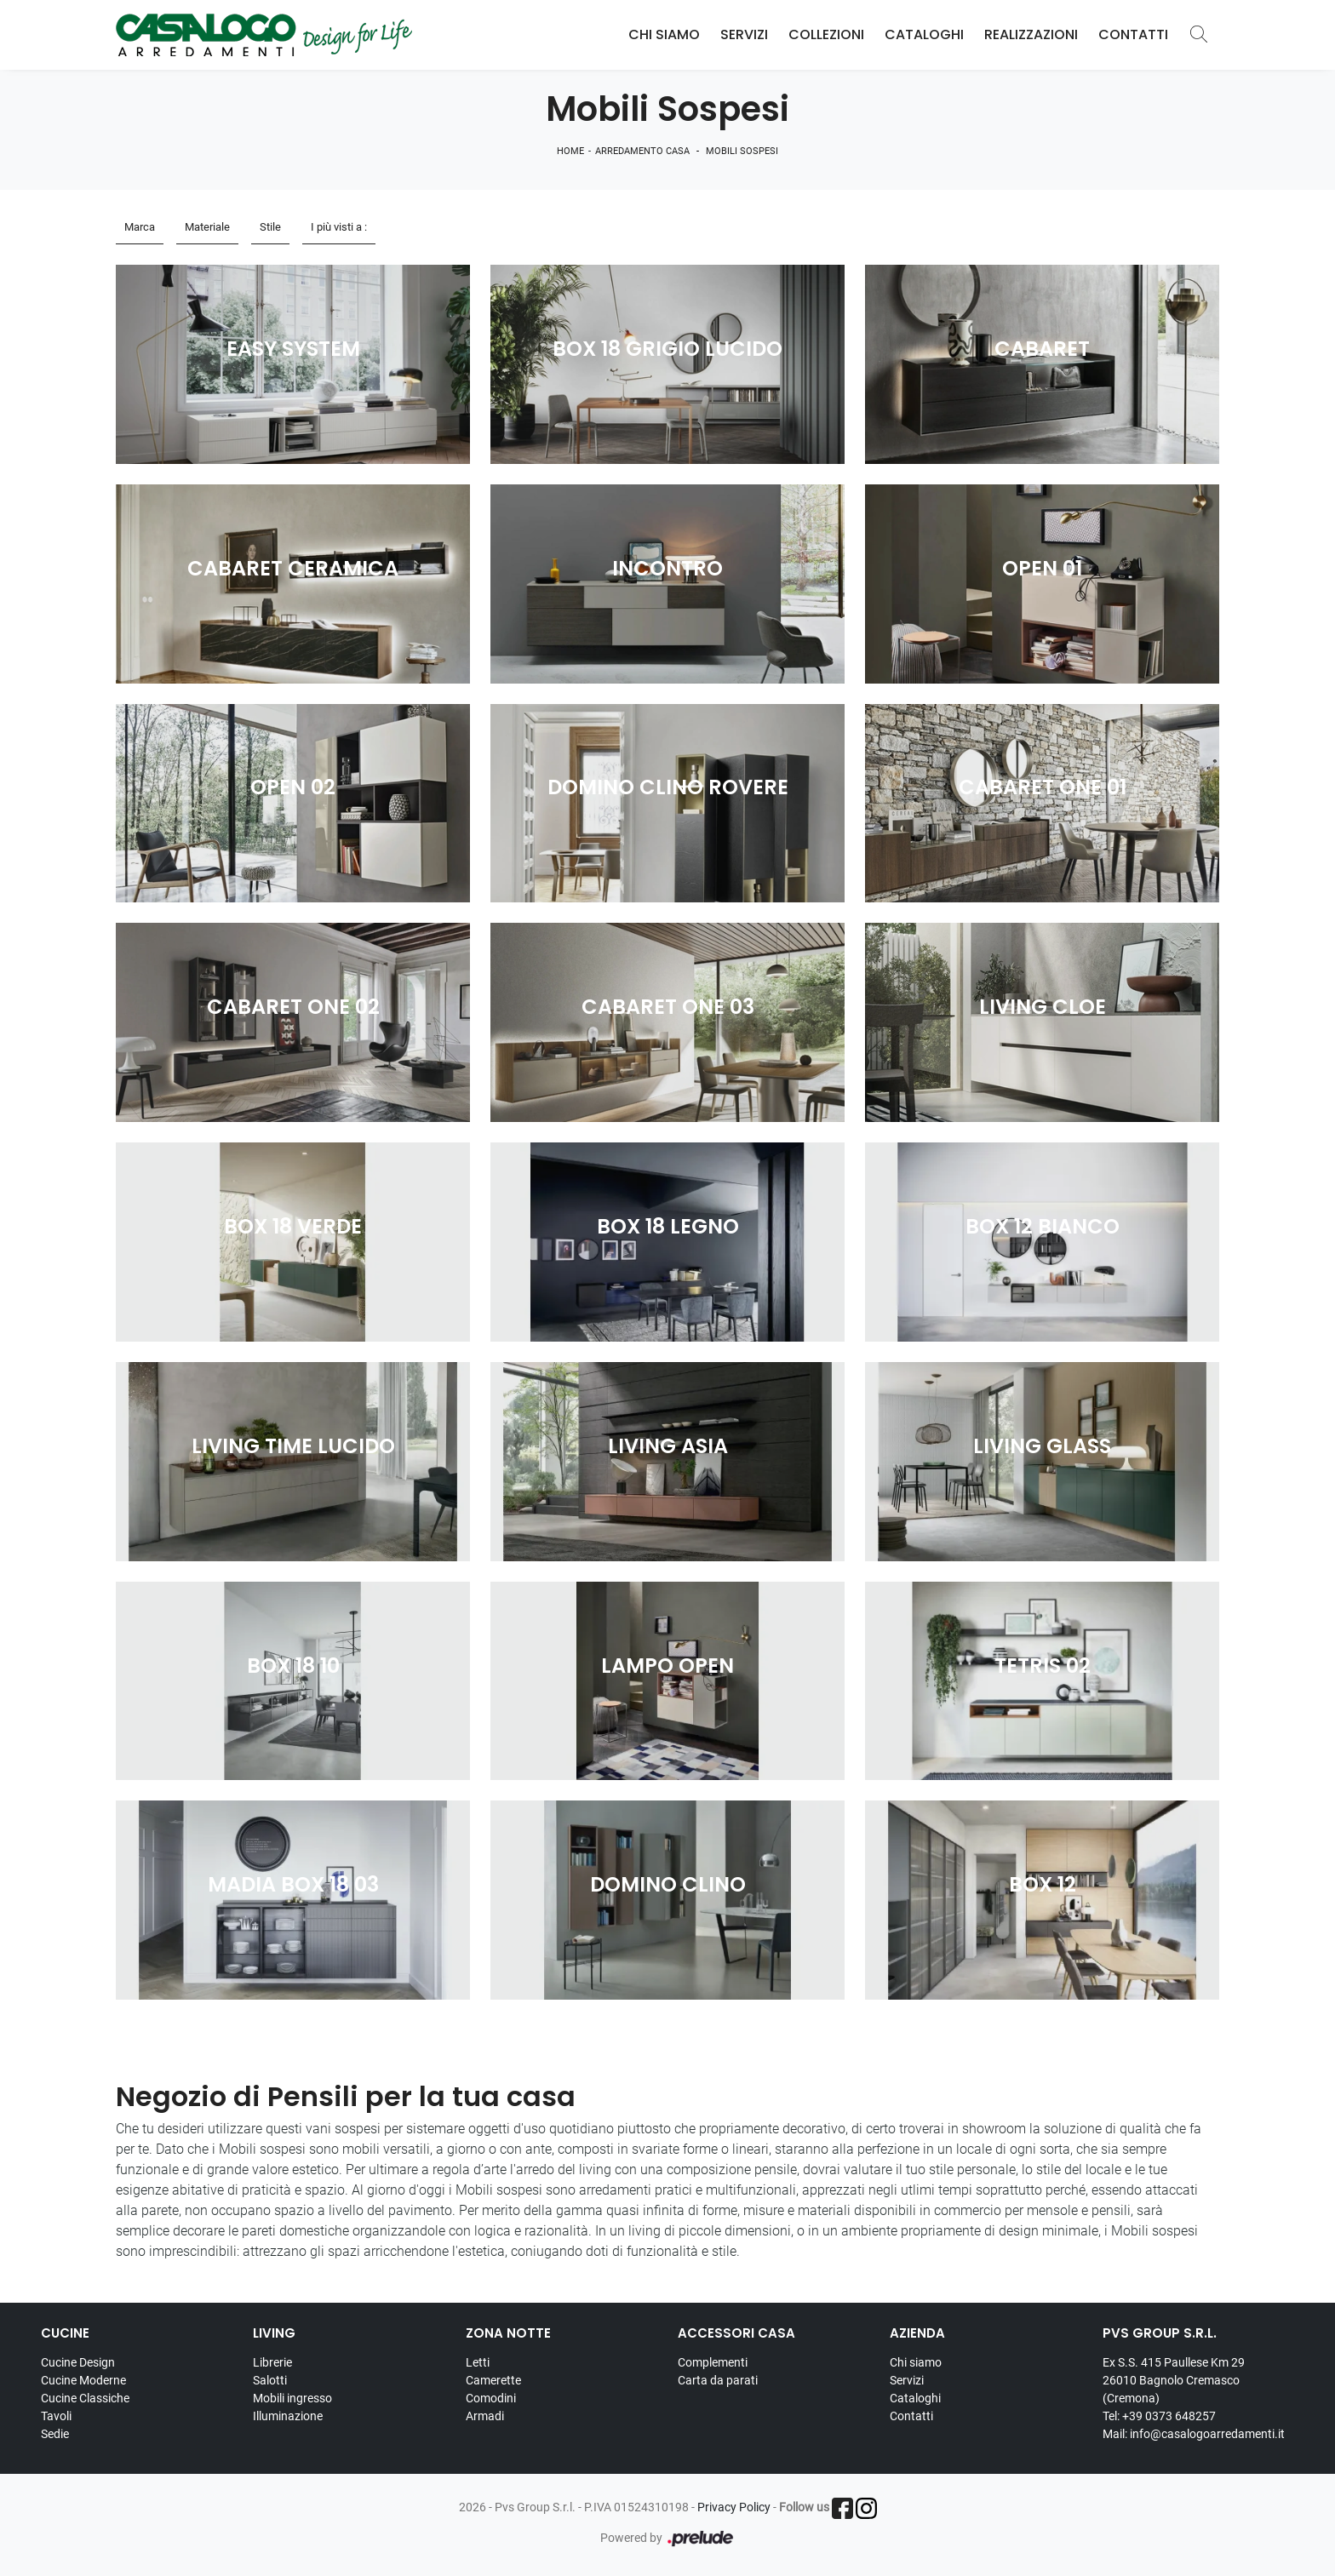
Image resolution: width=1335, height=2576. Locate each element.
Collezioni (826, 34)
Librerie (272, 2362)
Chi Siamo (664, 34)
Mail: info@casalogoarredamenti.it (1194, 2434)
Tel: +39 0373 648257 (1159, 2416)
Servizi (744, 34)
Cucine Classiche (85, 2398)
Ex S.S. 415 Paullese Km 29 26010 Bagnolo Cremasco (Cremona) (1174, 2380)
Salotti (270, 2380)
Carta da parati (718, 2380)
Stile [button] (270, 226)
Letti (478, 2362)
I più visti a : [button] (339, 226)
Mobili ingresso (292, 2398)
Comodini (491, 2398)
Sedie (55, 2434)
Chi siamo (916, 2362)
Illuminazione (288, 2416)
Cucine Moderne (83, 2380)
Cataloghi (924, 34)
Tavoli (56, 2416)
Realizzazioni (1031, 34)
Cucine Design (78, 2362)
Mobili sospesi (742, 151)
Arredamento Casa (642, 151)
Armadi (485, 2416)
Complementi (713, 2362)
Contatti (1133, 34)
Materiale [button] (207, 226)
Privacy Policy (734, 2507)
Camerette (493, 2380)
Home (570, 151)
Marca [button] (139, 226)
